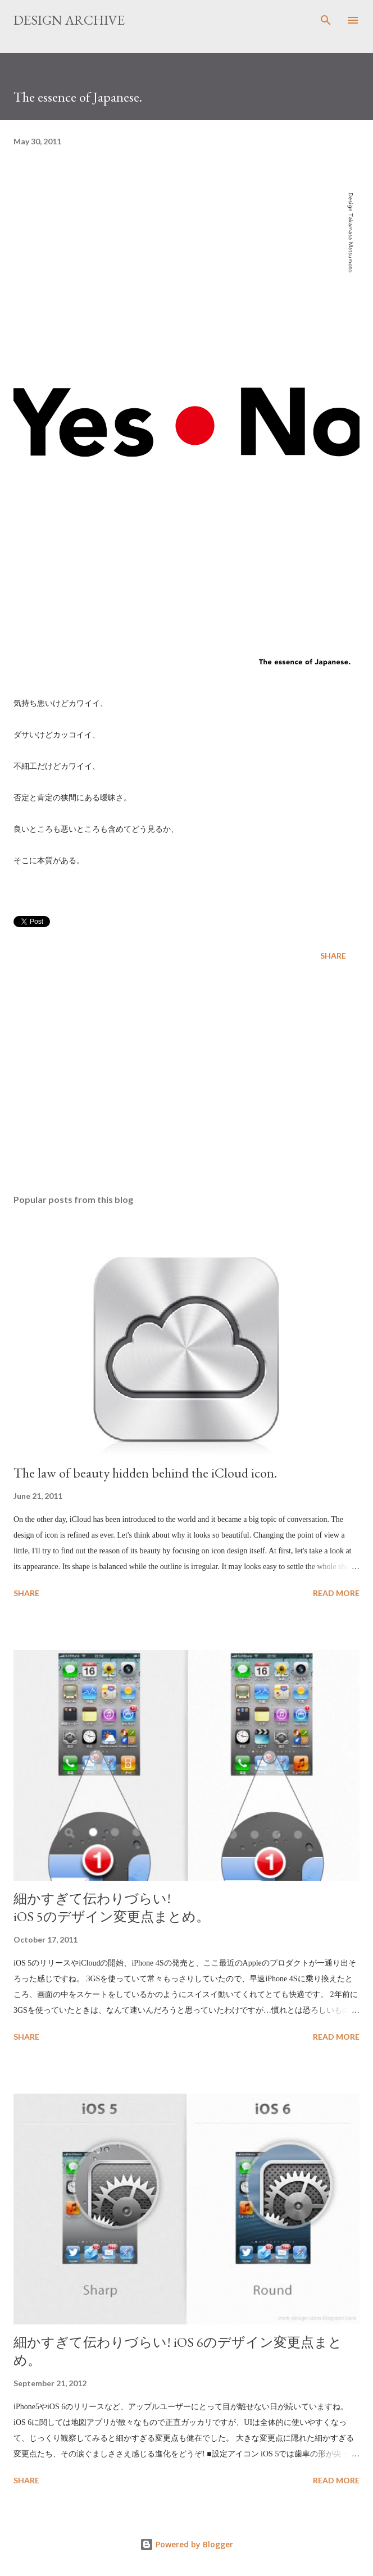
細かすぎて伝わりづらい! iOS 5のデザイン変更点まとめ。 (111, 1907)
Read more (336, 1593)
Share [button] (333, 955)
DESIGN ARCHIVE (69, 20)
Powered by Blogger (186, 2544)
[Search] (326, 20)
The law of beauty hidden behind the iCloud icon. (145, 1472)
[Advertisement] (186, 1079)
